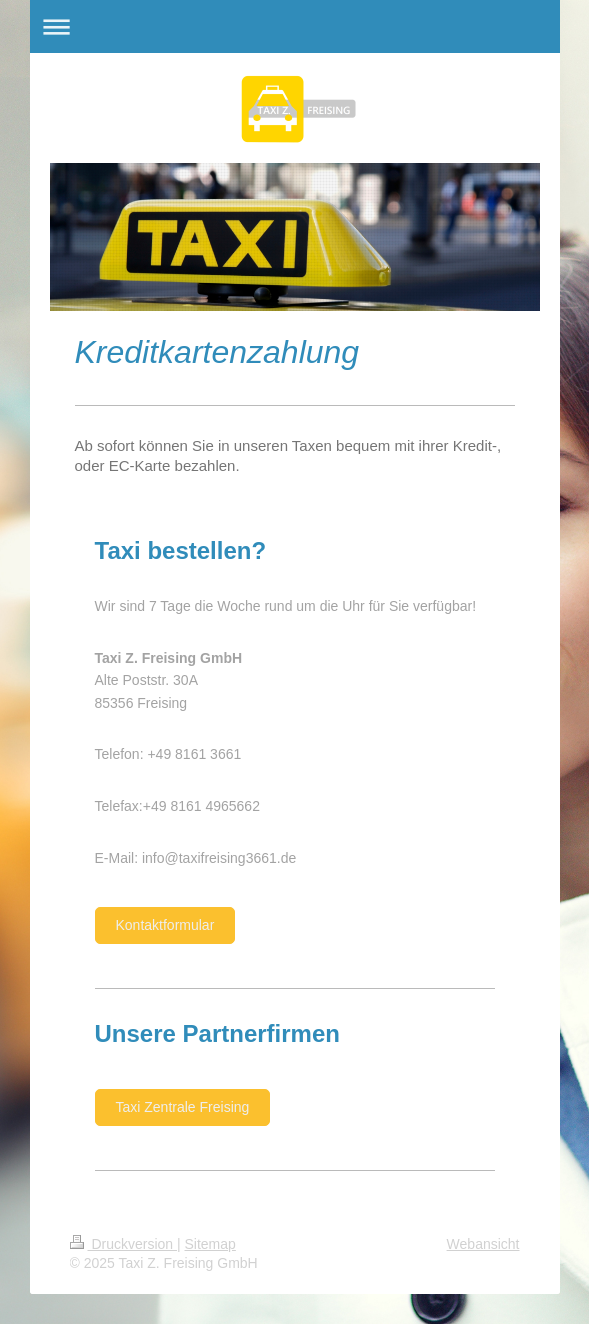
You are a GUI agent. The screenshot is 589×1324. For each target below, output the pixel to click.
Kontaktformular (165, 925)
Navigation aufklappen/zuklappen (295, 26)
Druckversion (123, 1244)
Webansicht (483, 1244)
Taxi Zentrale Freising (183, 1107)
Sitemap (210, 1244)
